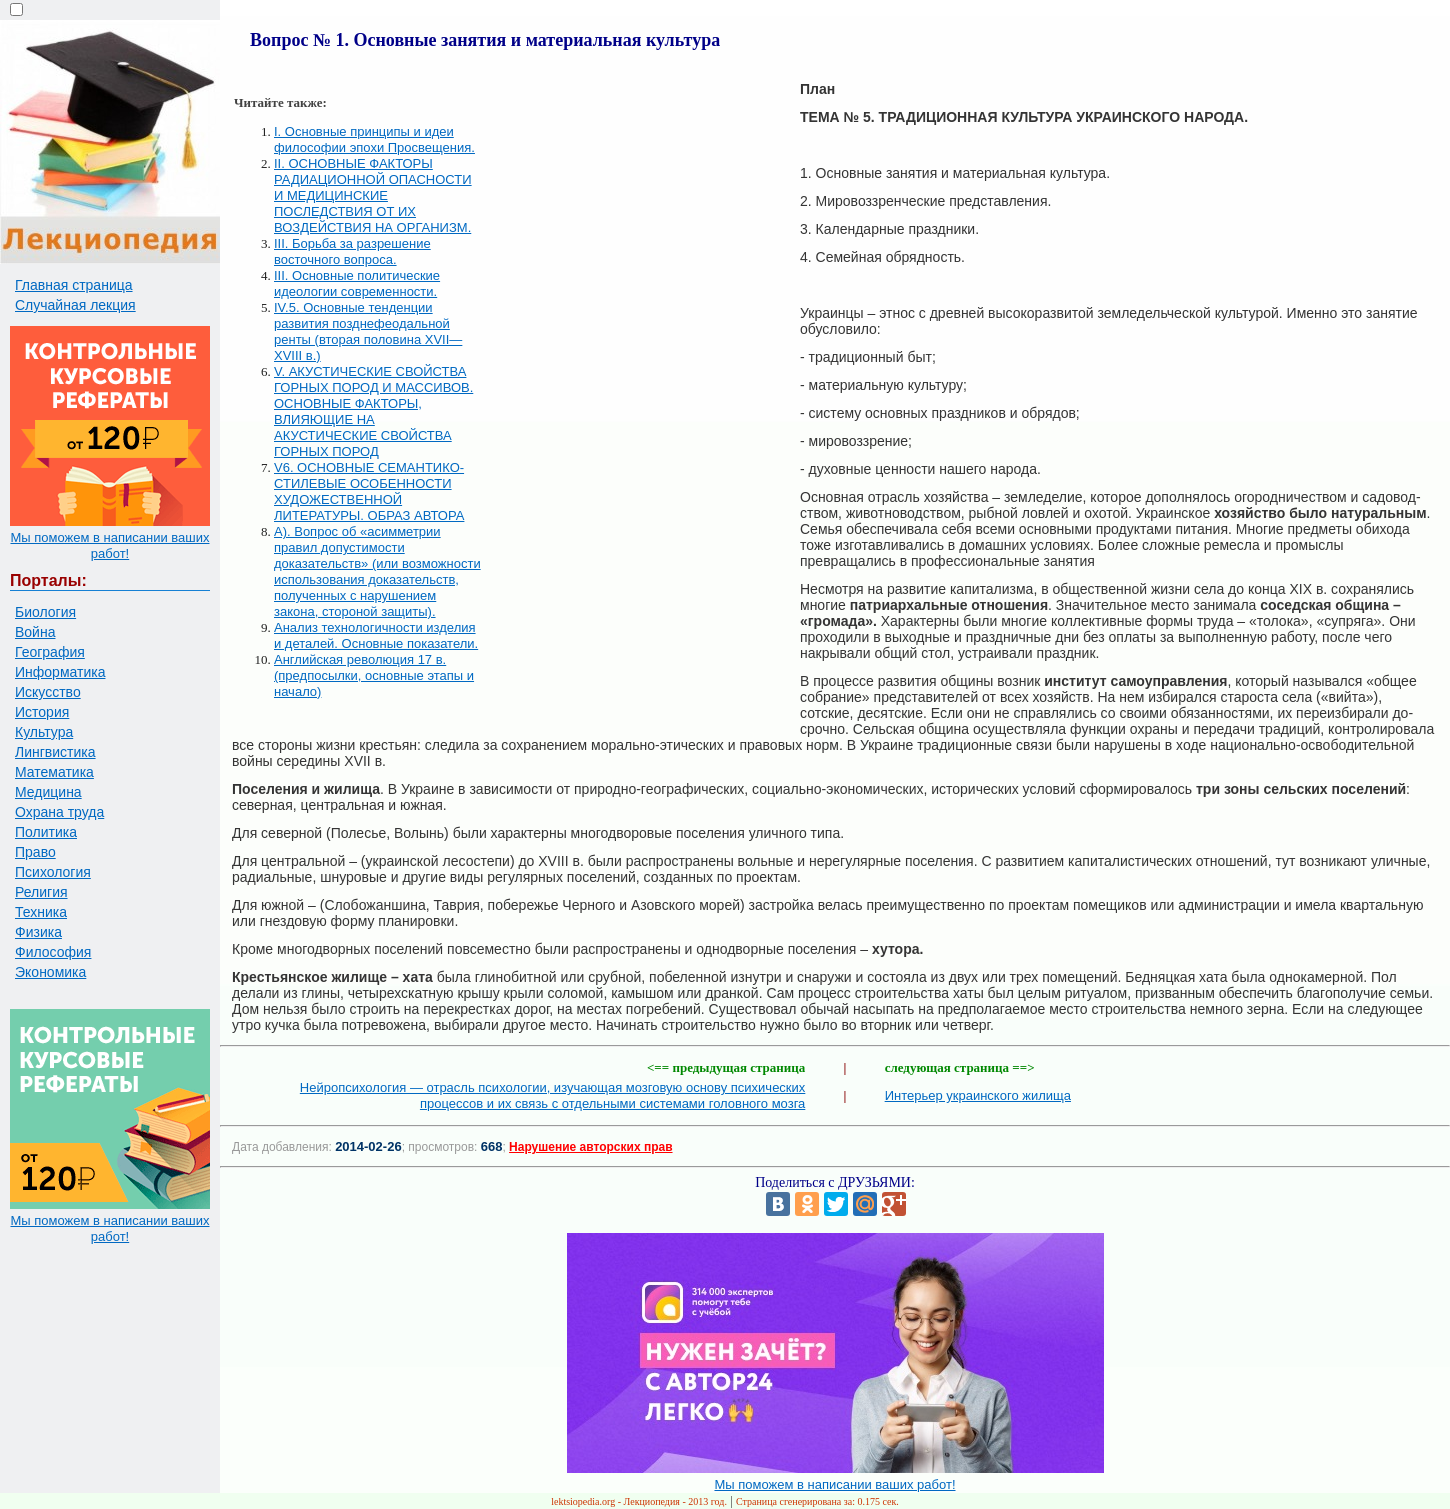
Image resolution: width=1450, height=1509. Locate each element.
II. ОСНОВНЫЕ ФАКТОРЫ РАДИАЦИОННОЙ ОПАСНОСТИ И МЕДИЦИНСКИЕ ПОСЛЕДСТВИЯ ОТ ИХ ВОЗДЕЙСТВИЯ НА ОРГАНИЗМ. (373, 195)
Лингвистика (55, 752)
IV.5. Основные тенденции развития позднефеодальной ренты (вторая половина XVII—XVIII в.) (368, 331)
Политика (46, 832)
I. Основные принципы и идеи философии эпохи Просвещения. (374, 139)
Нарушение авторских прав (590, 1147)
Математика (54, 772)
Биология (45, 612)
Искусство (48, 692)
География (50, 652)
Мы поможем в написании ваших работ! (109, 545)
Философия (53, 952)
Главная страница (74, 285)
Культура (44, 732)
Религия (41, 892)
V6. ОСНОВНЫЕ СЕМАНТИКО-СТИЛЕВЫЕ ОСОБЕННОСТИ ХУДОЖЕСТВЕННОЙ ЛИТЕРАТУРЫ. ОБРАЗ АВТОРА (369, 491)
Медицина (48, 792)
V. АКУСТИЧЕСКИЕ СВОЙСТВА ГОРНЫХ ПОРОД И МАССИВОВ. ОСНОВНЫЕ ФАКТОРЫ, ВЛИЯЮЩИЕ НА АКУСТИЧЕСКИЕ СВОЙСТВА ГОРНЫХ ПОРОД (373, 411)
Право (35, 852)
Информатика (60, 672)
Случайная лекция (75, 305)
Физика (38, 932)
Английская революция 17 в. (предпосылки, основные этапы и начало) (374, 675)
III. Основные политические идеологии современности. (357, 283)
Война (35, 632)
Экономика (50, 972)
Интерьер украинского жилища (978, 1095)
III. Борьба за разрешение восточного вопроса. (352, 251)
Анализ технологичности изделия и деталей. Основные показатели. (376, 635)
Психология (53, 872)
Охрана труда (59, 812)
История (42, 712)
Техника (41, 912)
